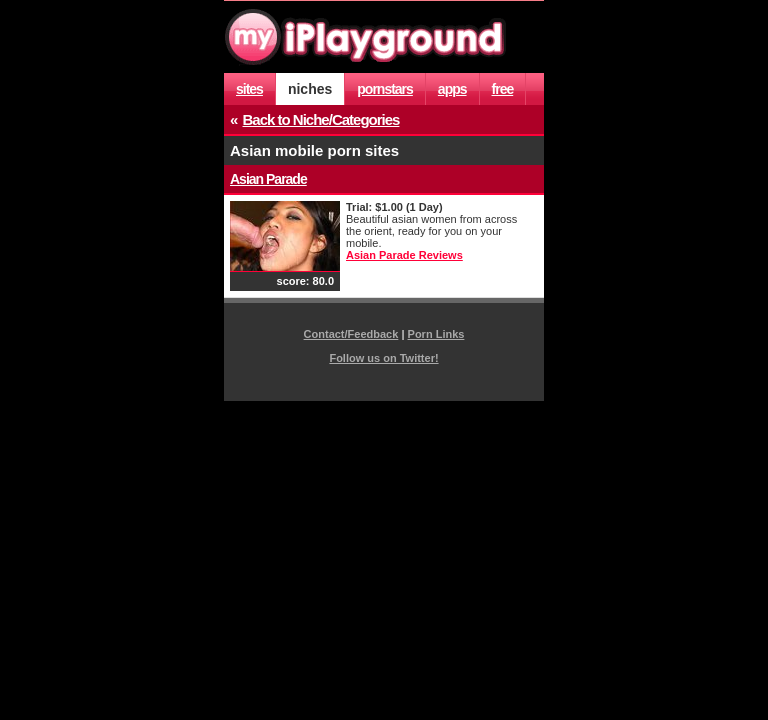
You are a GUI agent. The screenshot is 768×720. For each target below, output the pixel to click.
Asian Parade (268, 179)
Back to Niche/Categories (321, 119)
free (503, 89)
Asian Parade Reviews (404, 255)
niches (310, 89)
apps (452, 89)
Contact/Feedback (351, 334)
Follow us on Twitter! (383, 358)
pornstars (385, 89)
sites (249, 89)
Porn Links (436, 334)
